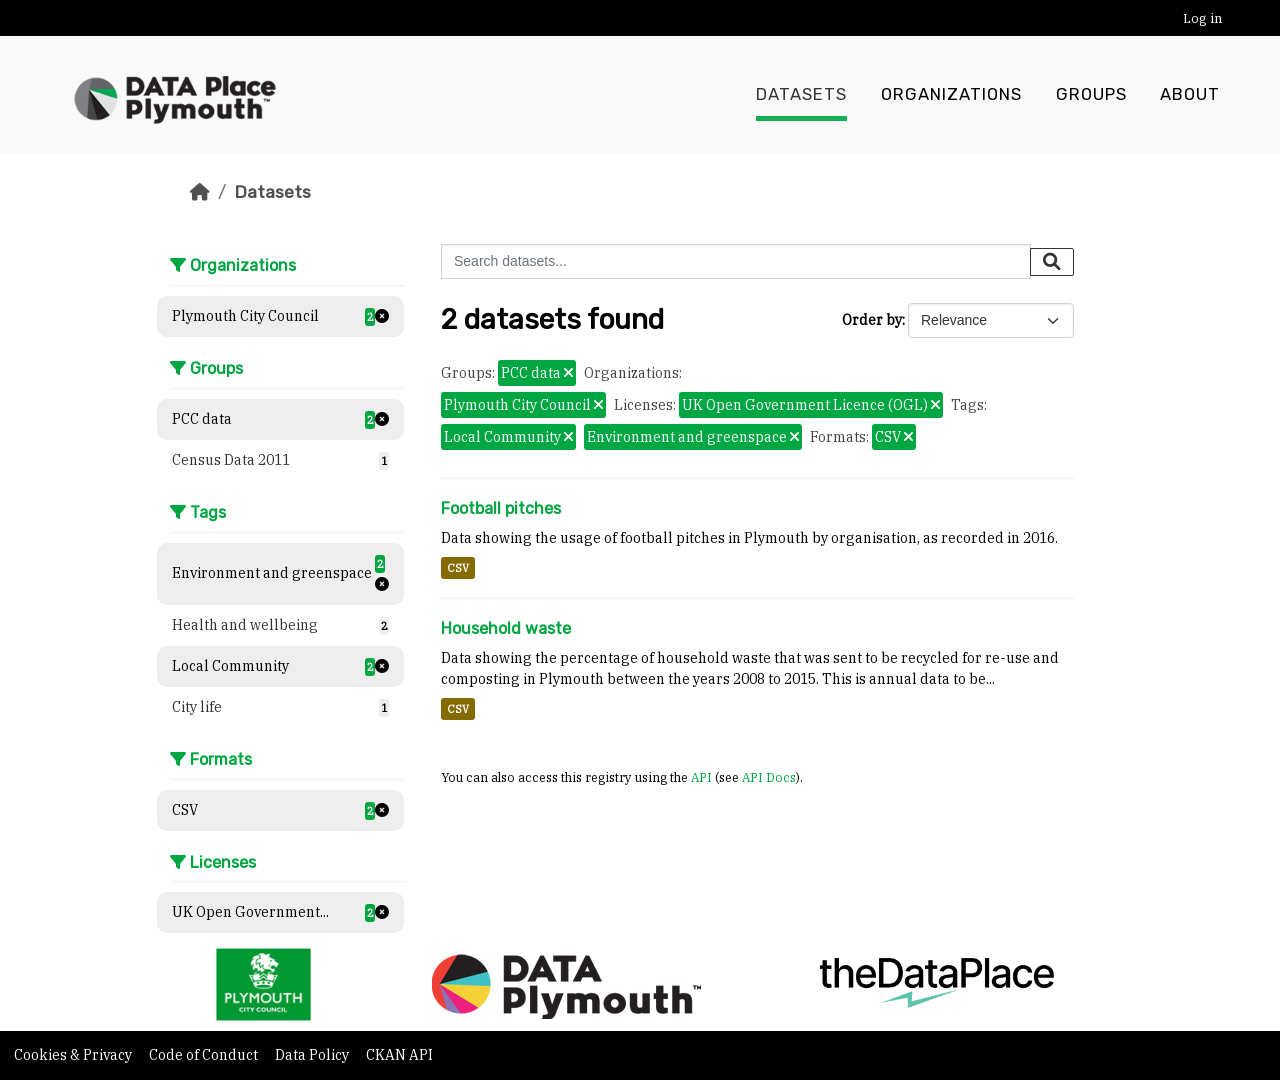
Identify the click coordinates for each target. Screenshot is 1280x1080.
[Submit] (1052, 262)
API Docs (769, 777)
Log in (1202, 18)
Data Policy (313, 1055)
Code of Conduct (205, 1055)
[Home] (200, 192)
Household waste (506, 628)
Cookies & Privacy (74, 1055)
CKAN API (399, 1055)
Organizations (951, 95)
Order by (872, 320)
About (1190, 95)
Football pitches (501, 508)
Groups (1091, 95)
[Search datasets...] (736, 261)
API (701, 777)
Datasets (801, 95)
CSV (458, 568)
